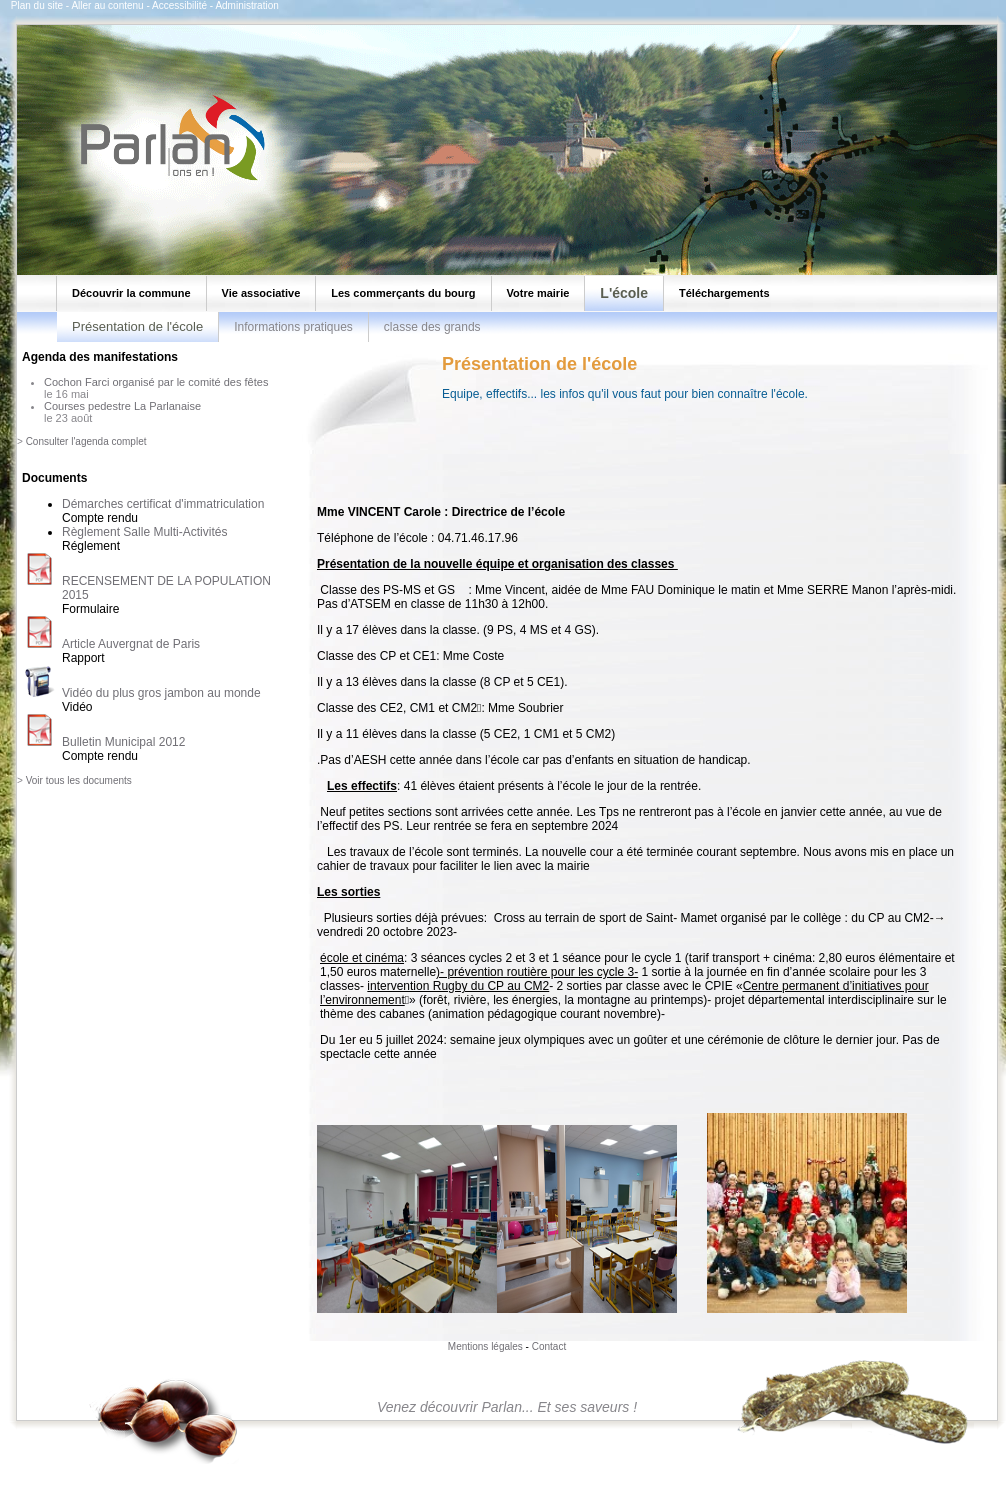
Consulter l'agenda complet (86, 441)
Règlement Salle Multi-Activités (144, 532)
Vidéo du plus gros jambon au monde (161, 693)
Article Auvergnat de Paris (131, 644)
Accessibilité (179, 5)
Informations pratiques (293, 327)
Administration (246, 5)
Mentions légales (485, 1346)
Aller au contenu (107, 5)
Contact (549, 1346)
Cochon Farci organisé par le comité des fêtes (156, 382)
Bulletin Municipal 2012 (123, 742)
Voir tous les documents (79, 780)
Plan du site (37, 5)
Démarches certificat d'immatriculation (163, 504)
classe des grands (432, 327)
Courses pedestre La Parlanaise (122, 406)
